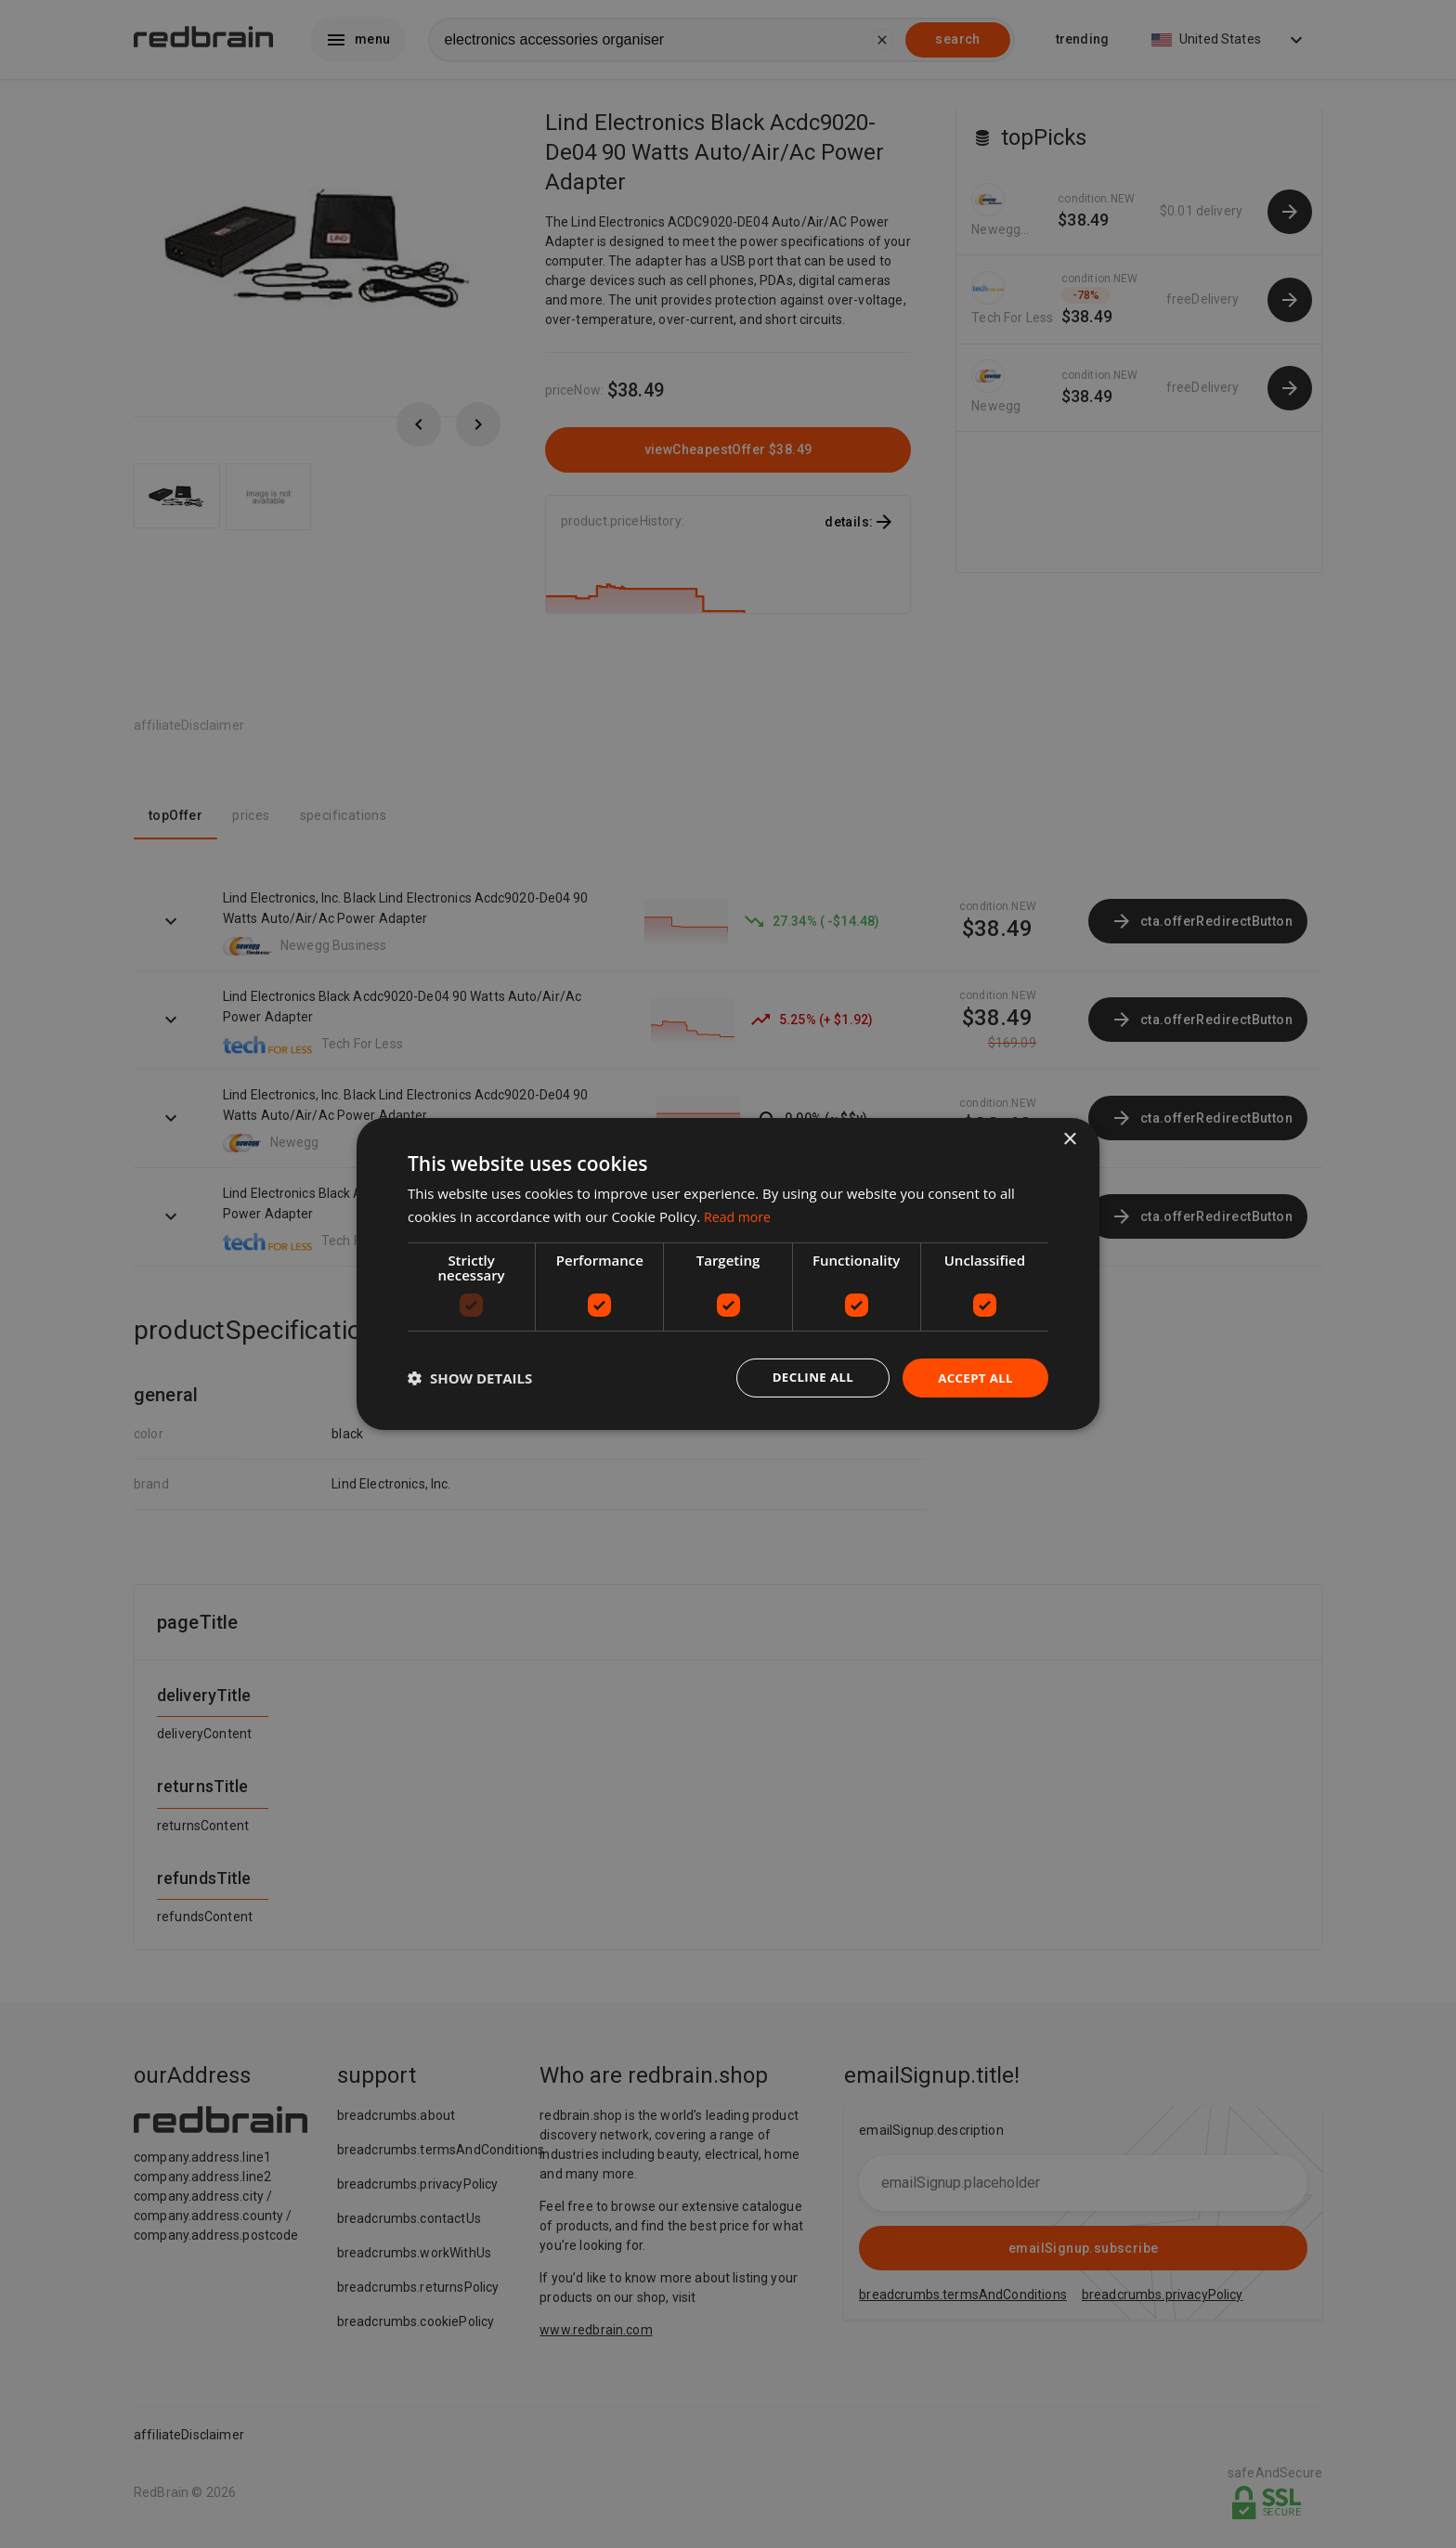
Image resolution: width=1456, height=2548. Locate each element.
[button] (470, 1378)
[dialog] (728, 1274)
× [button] (1069, 1139)
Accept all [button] (973, 1377)
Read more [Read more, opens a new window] (739, 1215)
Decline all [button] (806, 1377)
